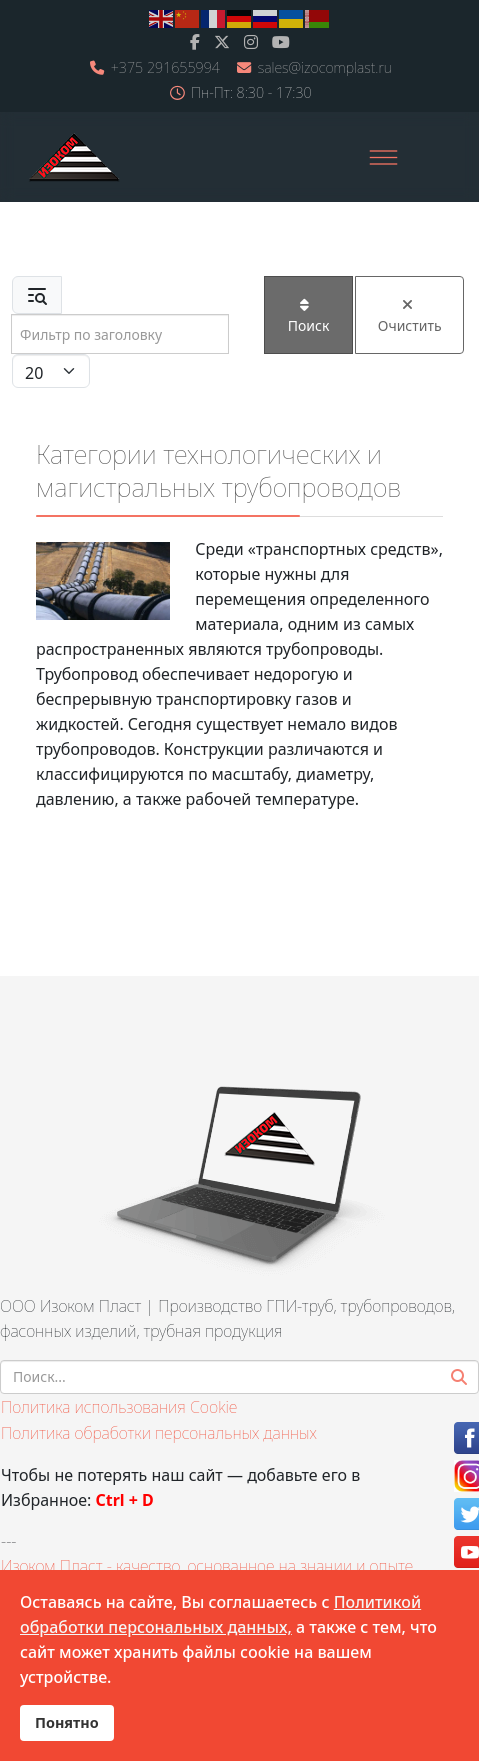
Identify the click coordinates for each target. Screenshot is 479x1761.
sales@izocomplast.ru (325, 67)
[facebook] (195, 42)
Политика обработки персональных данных (159, 1433)
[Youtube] (281, 42)
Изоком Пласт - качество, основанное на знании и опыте (207, 1566)
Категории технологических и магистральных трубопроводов (218, 470)
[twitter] (222, 42)
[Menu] (383, 157)
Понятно (67, 1722)
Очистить (410, 316)
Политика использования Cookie (119, 1407)
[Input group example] (120, 334)
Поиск (309, 316)
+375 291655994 (165, 67)
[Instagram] (251, 42)
